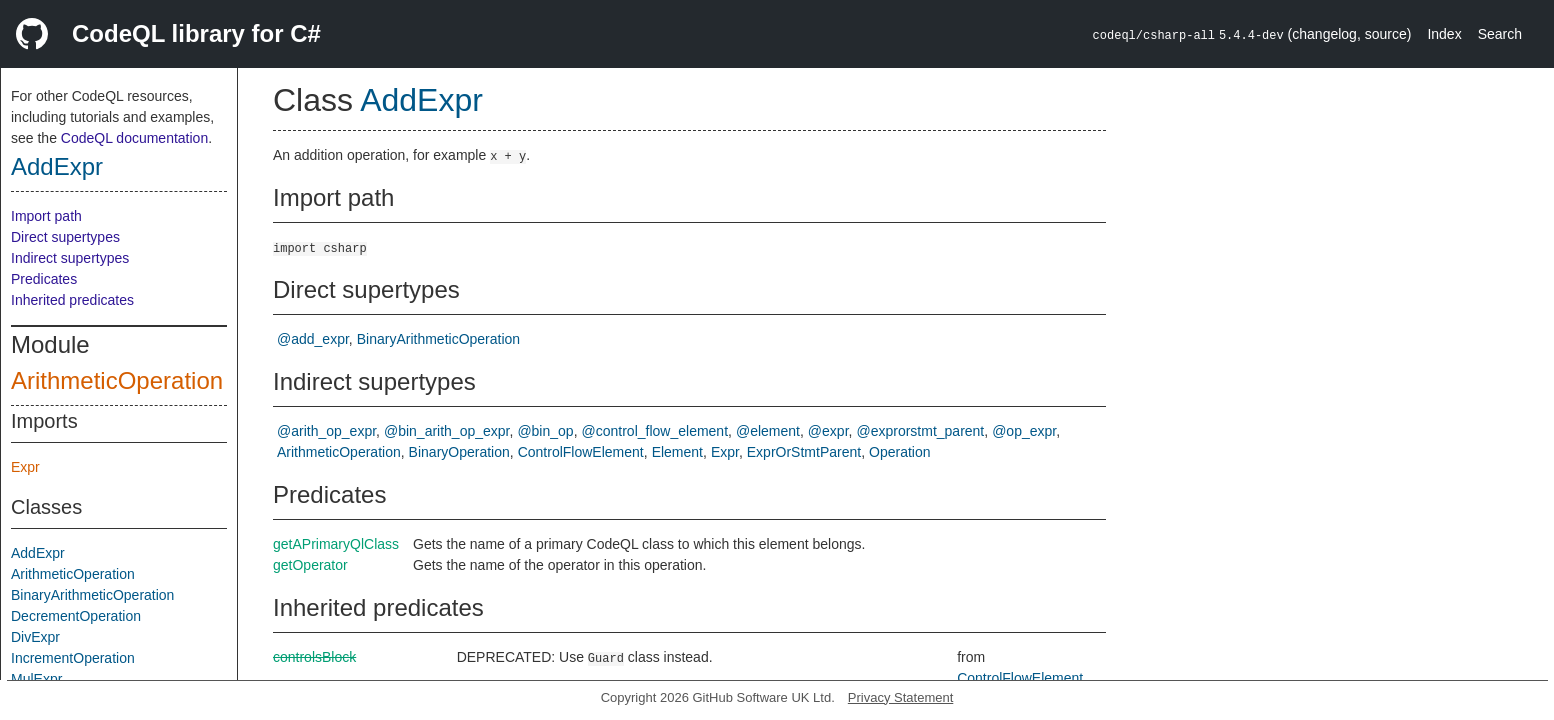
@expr (828, 431)
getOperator (310, 565)
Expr (25, 467)
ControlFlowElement (581, 452)
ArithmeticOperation (117, 380)
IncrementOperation (73, 658)
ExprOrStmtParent (804, 452)
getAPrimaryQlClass (336, 544)
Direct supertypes (65, 237)
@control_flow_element (655, 431)
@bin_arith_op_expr (447, 431)
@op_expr (1024, 431)
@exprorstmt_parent (920, 431)
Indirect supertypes (70, 258)
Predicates (44, 279)
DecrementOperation (76, 616)
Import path (46, 216)
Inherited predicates (72, 300)
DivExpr (35, 637)
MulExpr (36, 679)
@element (768, 431)
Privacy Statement (901, 697)
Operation (899, 452)
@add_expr (313, 339)
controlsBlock (314, 657)
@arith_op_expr (326, 431)
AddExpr (57, 166)
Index (1444, 34)
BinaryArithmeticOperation (92, 595)
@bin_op (545, 431)
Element (677, 452)
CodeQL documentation (134, 138)
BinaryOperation (459, 452)
